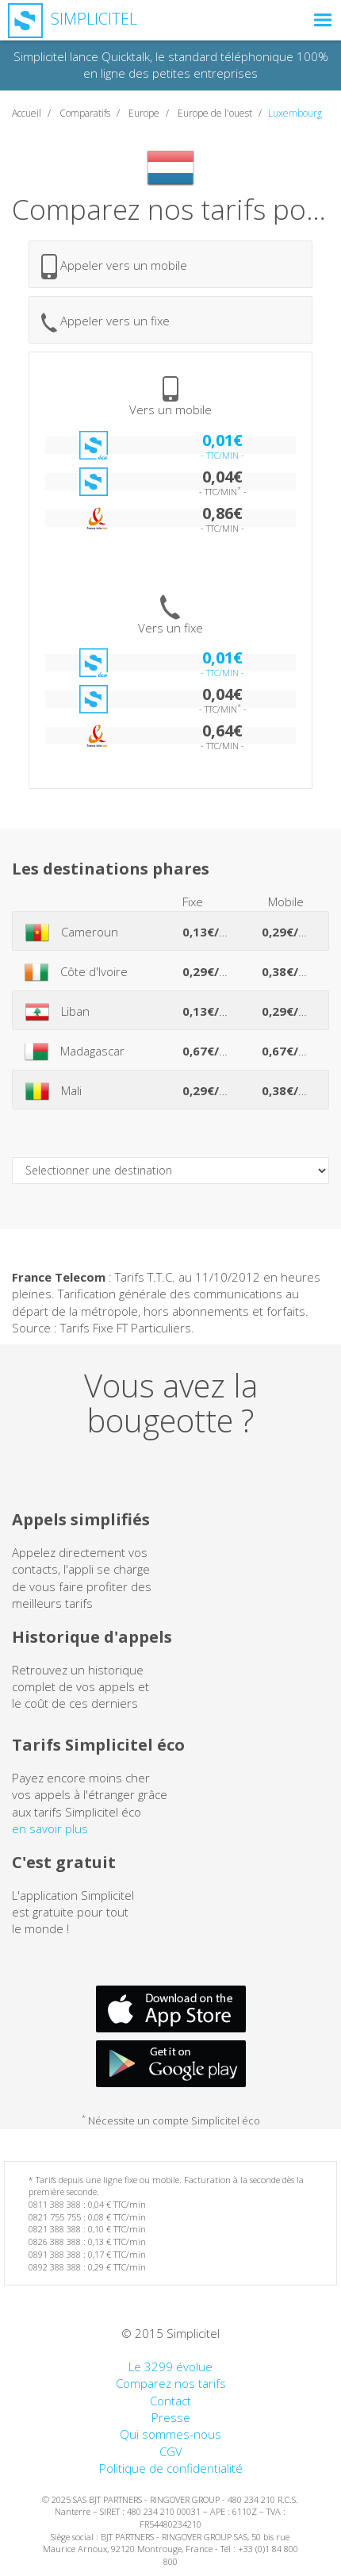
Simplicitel (72, 18)
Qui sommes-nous (170, 2434)
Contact (170, 2401)
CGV (170, 2451)
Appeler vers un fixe (105, 322)
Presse (170, 2417)
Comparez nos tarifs (171, 2383)
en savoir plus (50, 1828)
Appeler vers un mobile (114, 266)
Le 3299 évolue (170, 2366)
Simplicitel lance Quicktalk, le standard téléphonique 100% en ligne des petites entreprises (170, 64)
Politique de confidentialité (171, 2468)
